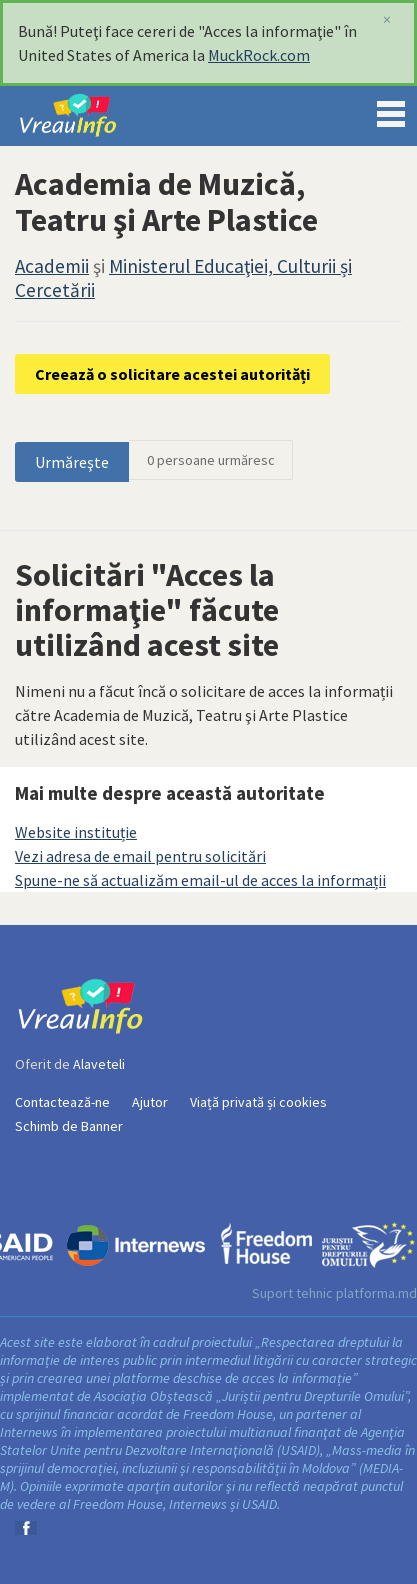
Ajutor (150, 1102)
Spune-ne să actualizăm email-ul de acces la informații (200, 880)
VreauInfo (84, 116)
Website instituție (76, 832)
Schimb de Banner (69, 1126)
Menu (391, 110)
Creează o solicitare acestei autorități (172, 374)
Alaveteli (99, 1064)
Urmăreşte (72, 462)
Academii (52, 266)
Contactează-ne (62, 1102)
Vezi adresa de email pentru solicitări (140, 856)
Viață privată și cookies (258, 1102)
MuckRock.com (259, 55)
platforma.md (376, 1293)
